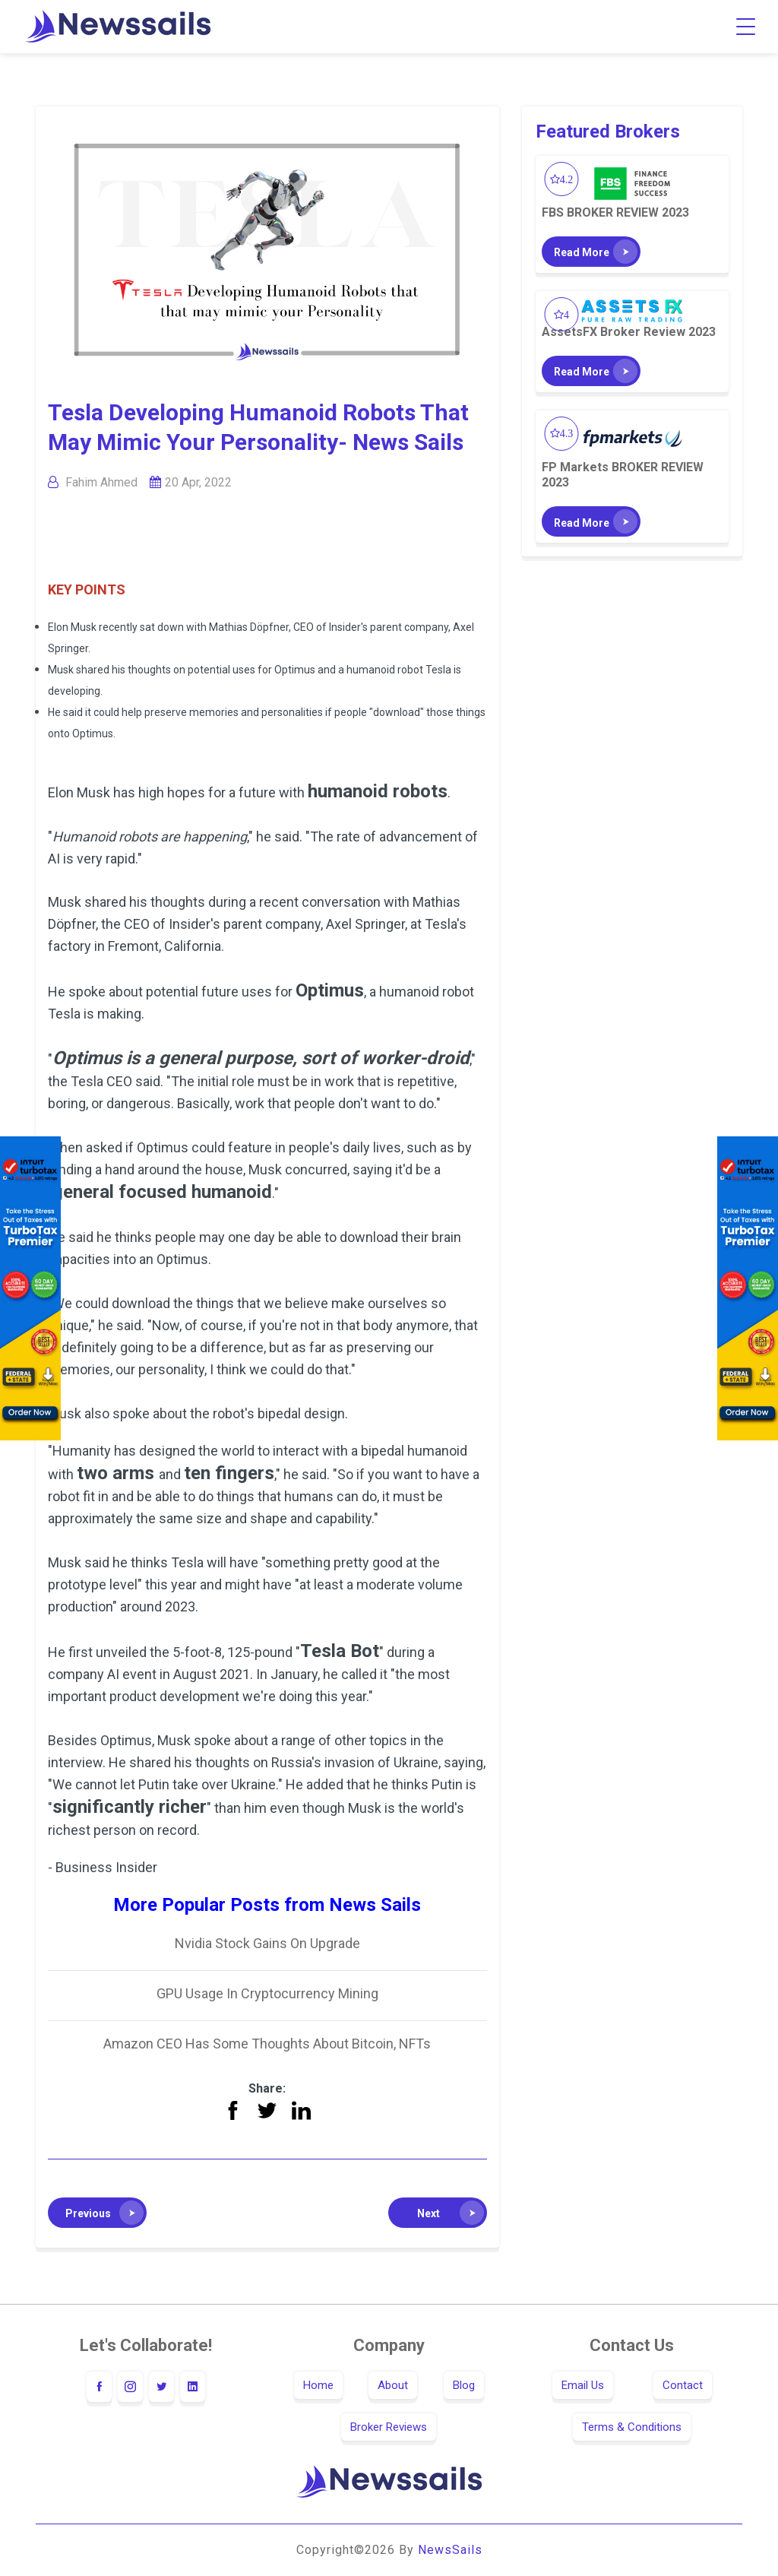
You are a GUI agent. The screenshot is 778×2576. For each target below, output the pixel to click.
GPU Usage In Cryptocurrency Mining (267, 1993)
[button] (97, 2212)
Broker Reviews (388, 2427)
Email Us (582, 2385)
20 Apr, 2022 (198, 482)
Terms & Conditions (632, 2427)
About (393, 2385)
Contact (683, 2385)
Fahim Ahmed (101, 482)
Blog (464, 2385)
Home (318, 2385)
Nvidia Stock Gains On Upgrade (267, 1943)
